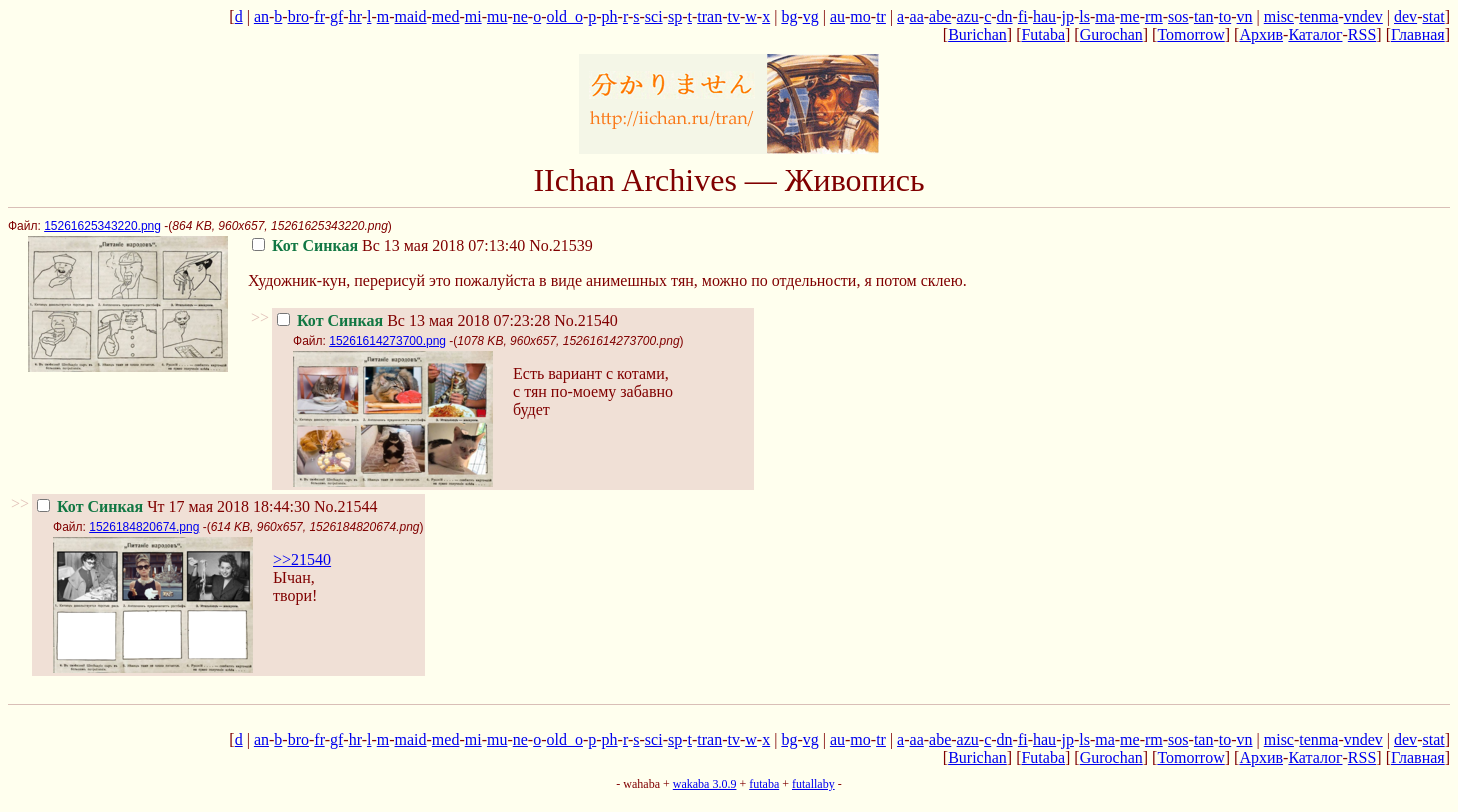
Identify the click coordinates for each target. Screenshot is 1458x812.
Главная (1418, 34)
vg (811, 16)
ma (1105, 16)
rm (1154, 16)
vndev (1363, 16)
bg (789, 16)
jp (1067, 16)
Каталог (1315, 34)
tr (881, 16)
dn (1005, 16)
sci (654, 16)
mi (473, 16)
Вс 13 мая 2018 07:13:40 (388, 245)
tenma (1318, 16)
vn (1245, 16)
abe (940, 16)
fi (1023, 16)
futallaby (813, 784)
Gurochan (1111, 34)
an (261, 16)
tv (734, 16)
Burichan (977, 34)
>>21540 (302, 559)
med (446, 16)
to (1225, 16)
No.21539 (561, 245)
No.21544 (346, 506)
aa (917, 16)
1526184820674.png (144, 527)
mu (497, 16)
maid (411, 16)
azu (968, 16)
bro (298, 16)
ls (1084, 16)
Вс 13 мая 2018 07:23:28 (413, 320)
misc (1279, 16)
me (1130, 16)
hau (1044, 16)
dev (1405, 16)
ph (610, 16)
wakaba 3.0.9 (705, 784)
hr (355, 16)
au (837, 16)
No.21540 (586, 320)
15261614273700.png (387, 341)
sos (1178, 16)
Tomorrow (1190, 34)
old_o (565, 16)
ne (520, 16)
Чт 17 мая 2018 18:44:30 (173, 506)
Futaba (1043, 34)
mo (860, 16)
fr (319, 16)
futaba (764, 784)
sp (675, 16)
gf (336, 16)
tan (1204, 16)
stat (1433, 16)
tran (709, 16)
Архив (1261, 34)
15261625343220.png (102, 226)
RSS (1362, 34)
